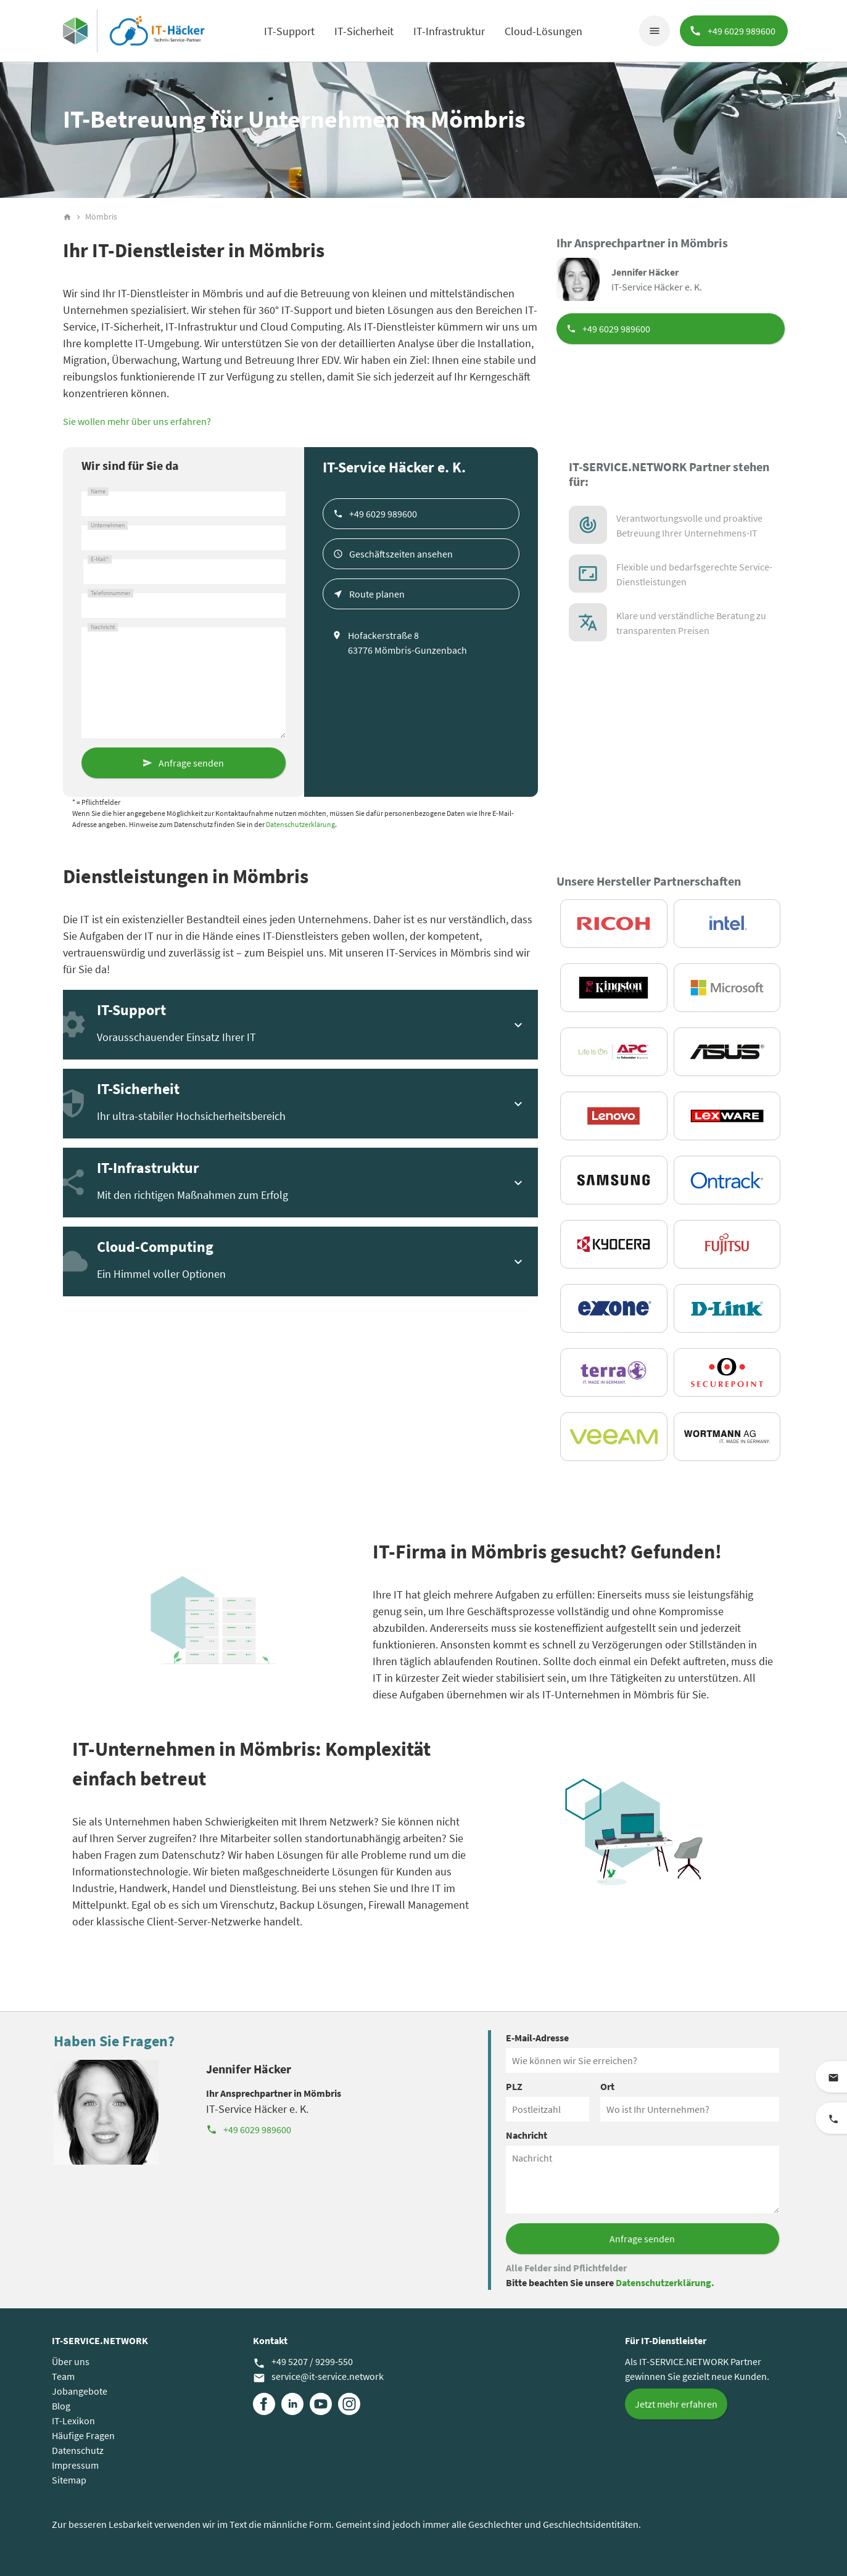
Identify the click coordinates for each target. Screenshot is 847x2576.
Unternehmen (108, 525)
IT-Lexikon (73, 2420)
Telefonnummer (110, 593)
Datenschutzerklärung (300, 824)
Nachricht (103, 627)
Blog (61, 2406)
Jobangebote (79, 2391)
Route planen (377, 594)
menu (654, 31)
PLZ (514, 2086)
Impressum (75, 2465)
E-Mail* (100, 559)
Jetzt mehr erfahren (676, 2404)
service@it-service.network (318, 2377)
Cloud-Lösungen (543, 31)
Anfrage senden (191, 763)
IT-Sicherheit (364, 31)
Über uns (70, 2361)
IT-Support (289, 31)
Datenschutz (78, 2450)
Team (63, 2376)
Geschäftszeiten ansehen (401, 554)
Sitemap (69, 2480)
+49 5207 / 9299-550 (303, 2362)
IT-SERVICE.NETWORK (100, 2340)
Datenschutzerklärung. (665, 2282)
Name (98, 491)
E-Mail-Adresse (537, 2037)
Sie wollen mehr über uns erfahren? (137, 421)
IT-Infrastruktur (449, 31)
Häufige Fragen (83, 2435)
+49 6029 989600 (616, 329)
